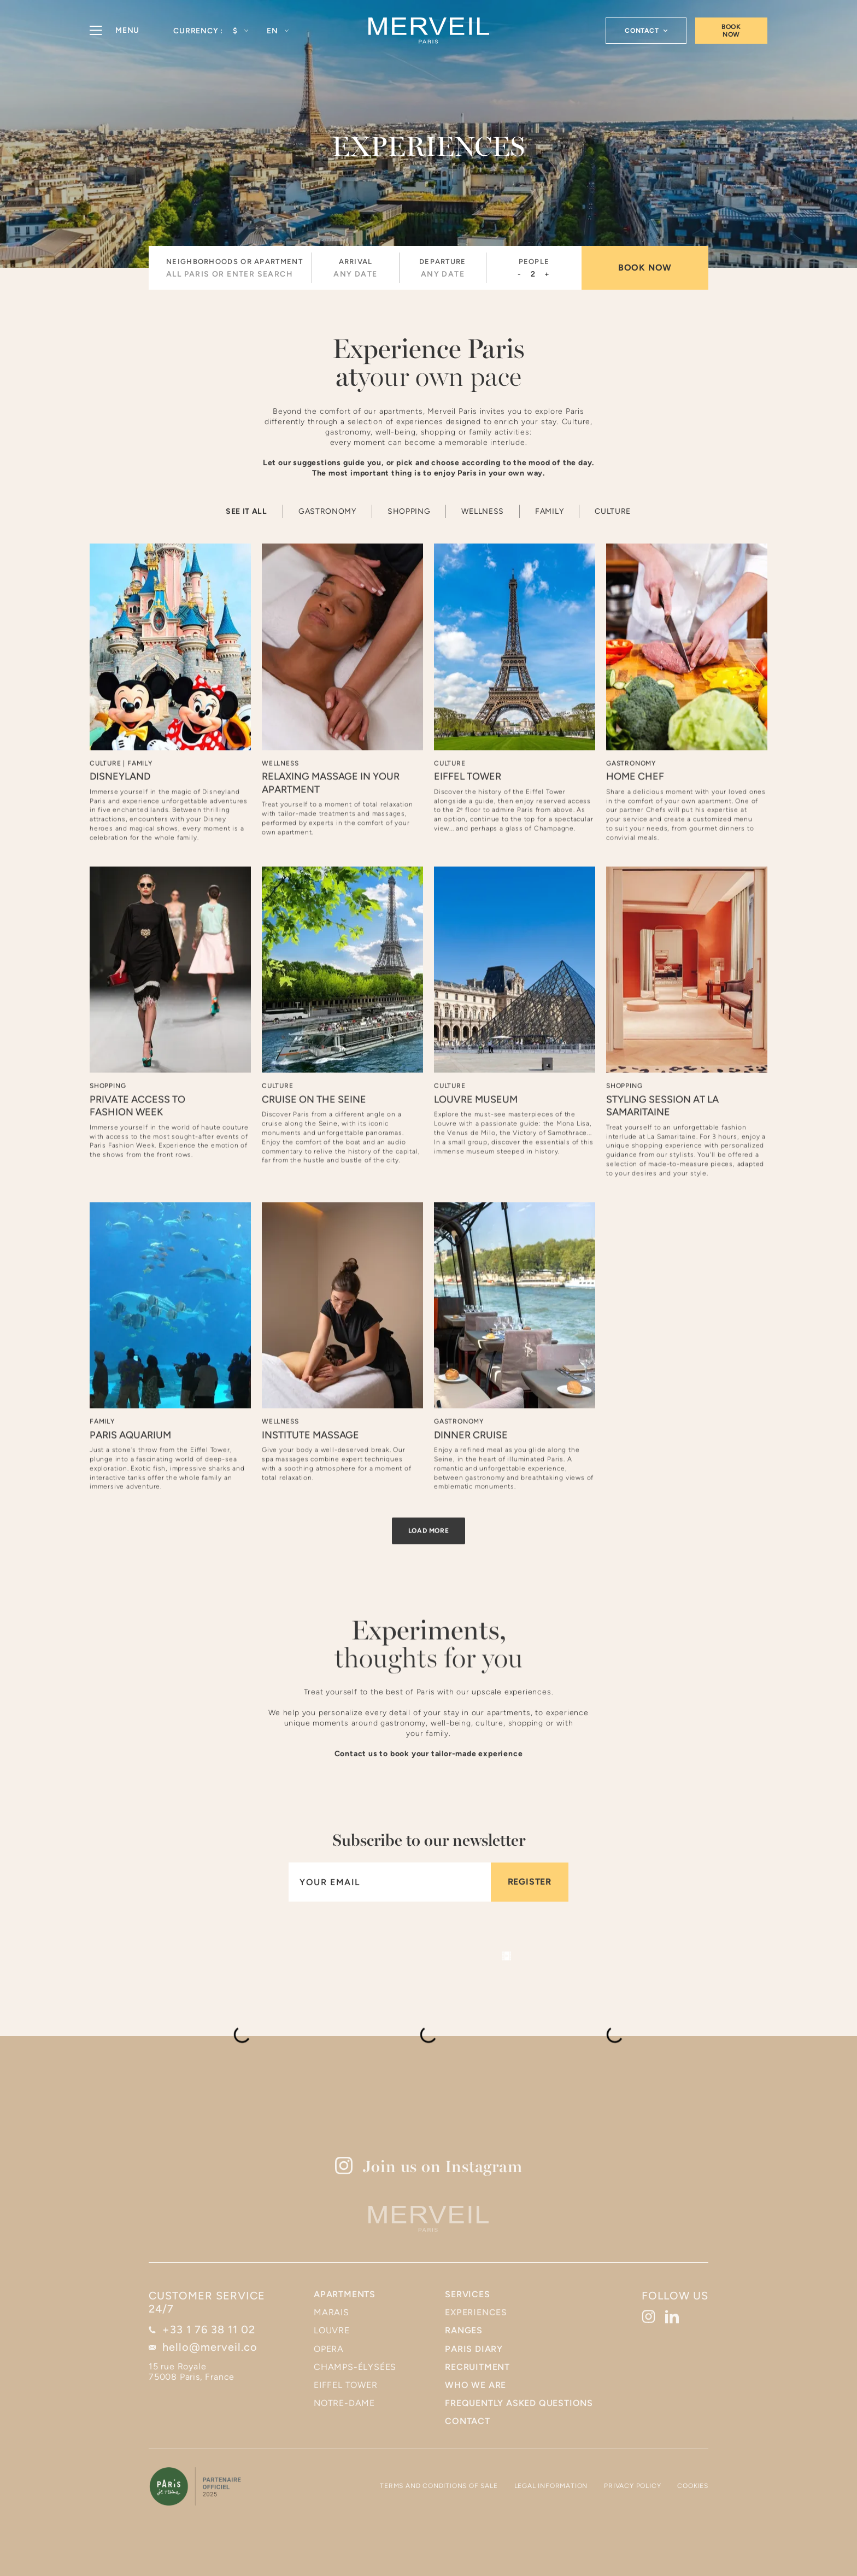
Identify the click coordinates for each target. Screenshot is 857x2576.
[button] (240, 31)
